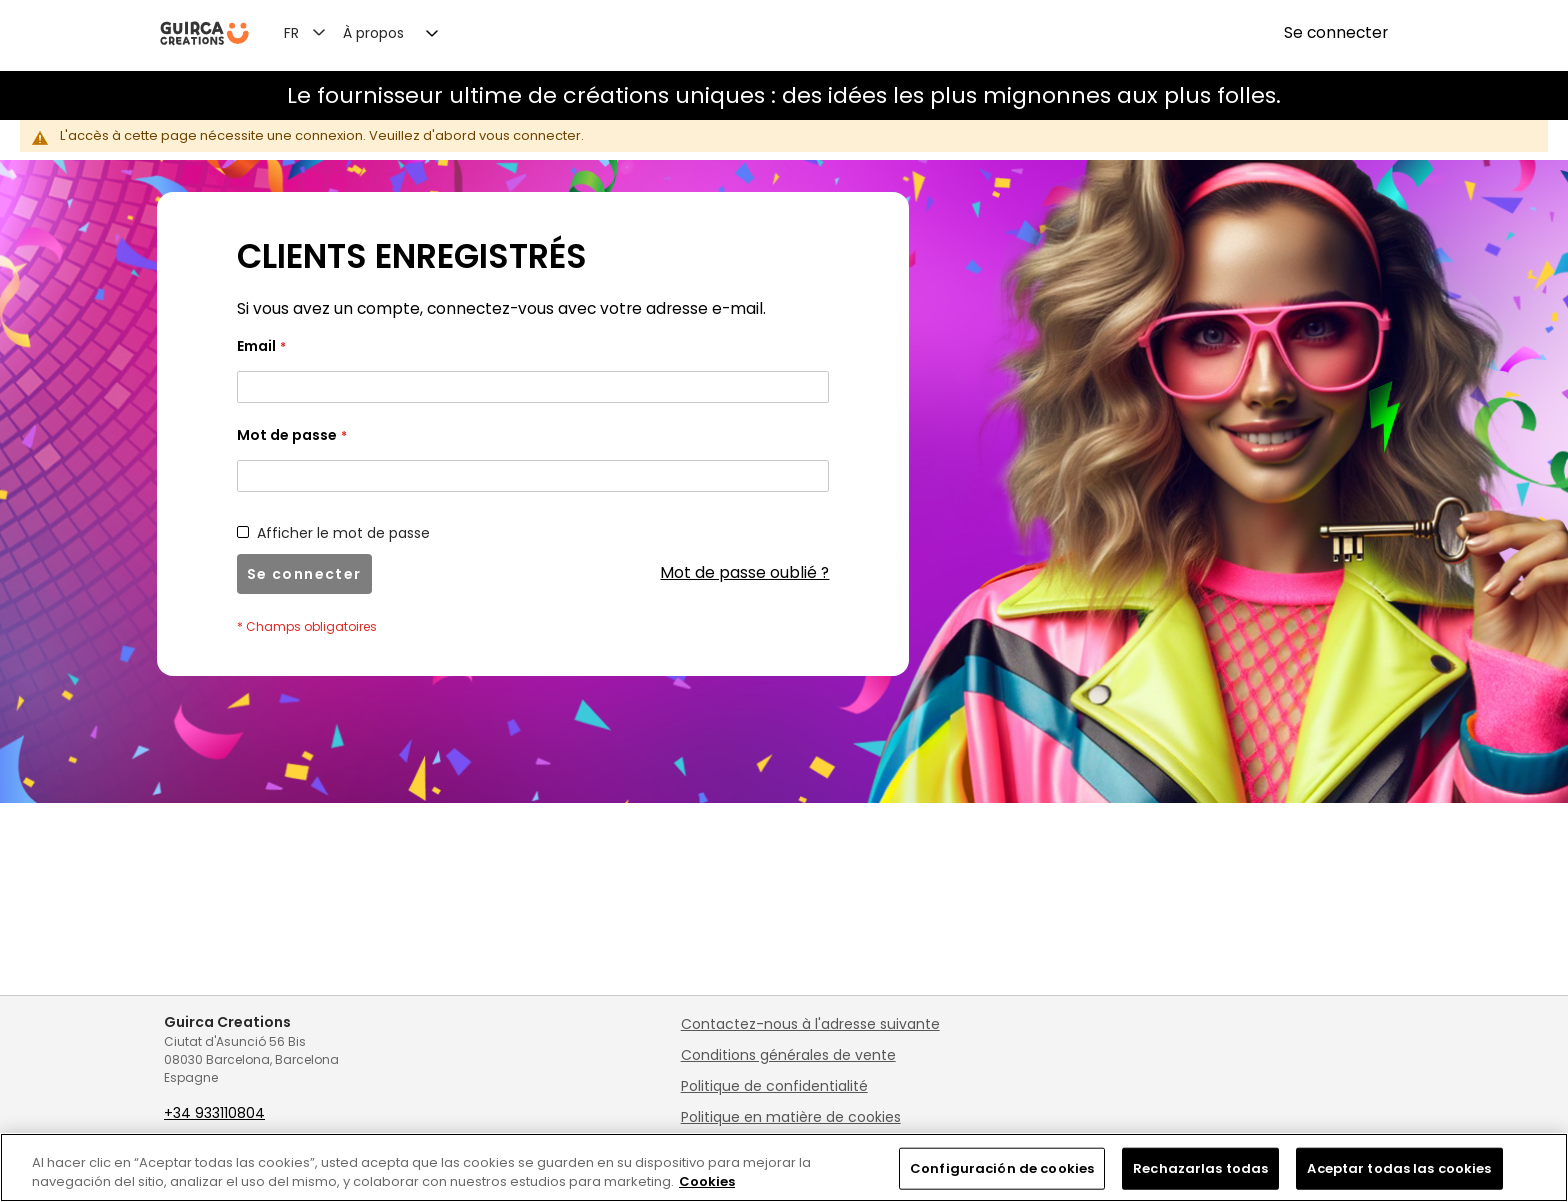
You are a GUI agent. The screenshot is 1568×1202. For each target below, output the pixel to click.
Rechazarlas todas (1200, 1168)
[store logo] (204, 33)
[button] (316, 32)
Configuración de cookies (1002, 1168)
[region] (784, 1167)
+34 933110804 (214, 1113)
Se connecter (1336, 32)
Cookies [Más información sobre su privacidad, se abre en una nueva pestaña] (707, 1181)
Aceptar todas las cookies (1399, 1168)
